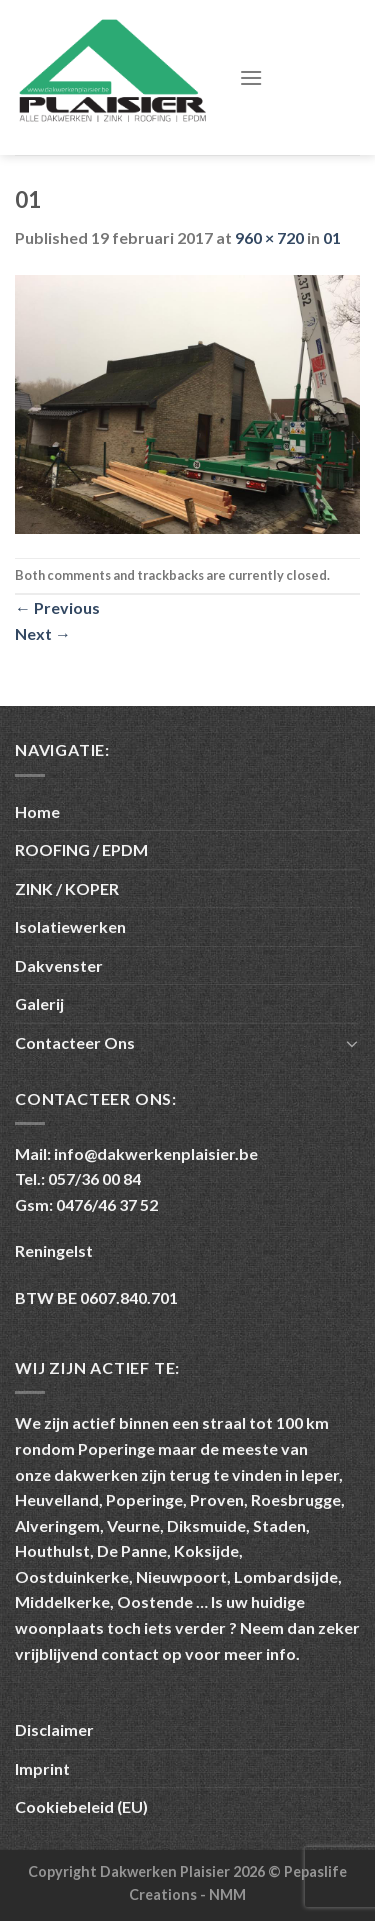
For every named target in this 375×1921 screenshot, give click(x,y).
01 (332, 237)
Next (43, 633)
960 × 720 (269, 237)
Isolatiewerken (70, 926)
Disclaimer (54, 1729)
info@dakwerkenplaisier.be (156, 1153)
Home (37, 811)
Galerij (39, 1003)
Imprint (42, 1768)
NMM (227, 1894)
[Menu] (251, 77)
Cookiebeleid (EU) (81, 1806)
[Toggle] (352, 1043)
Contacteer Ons (75, 1042)
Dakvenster (59, 965)
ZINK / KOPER (67, 888)
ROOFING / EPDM (81, 849)
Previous (57, 607)
